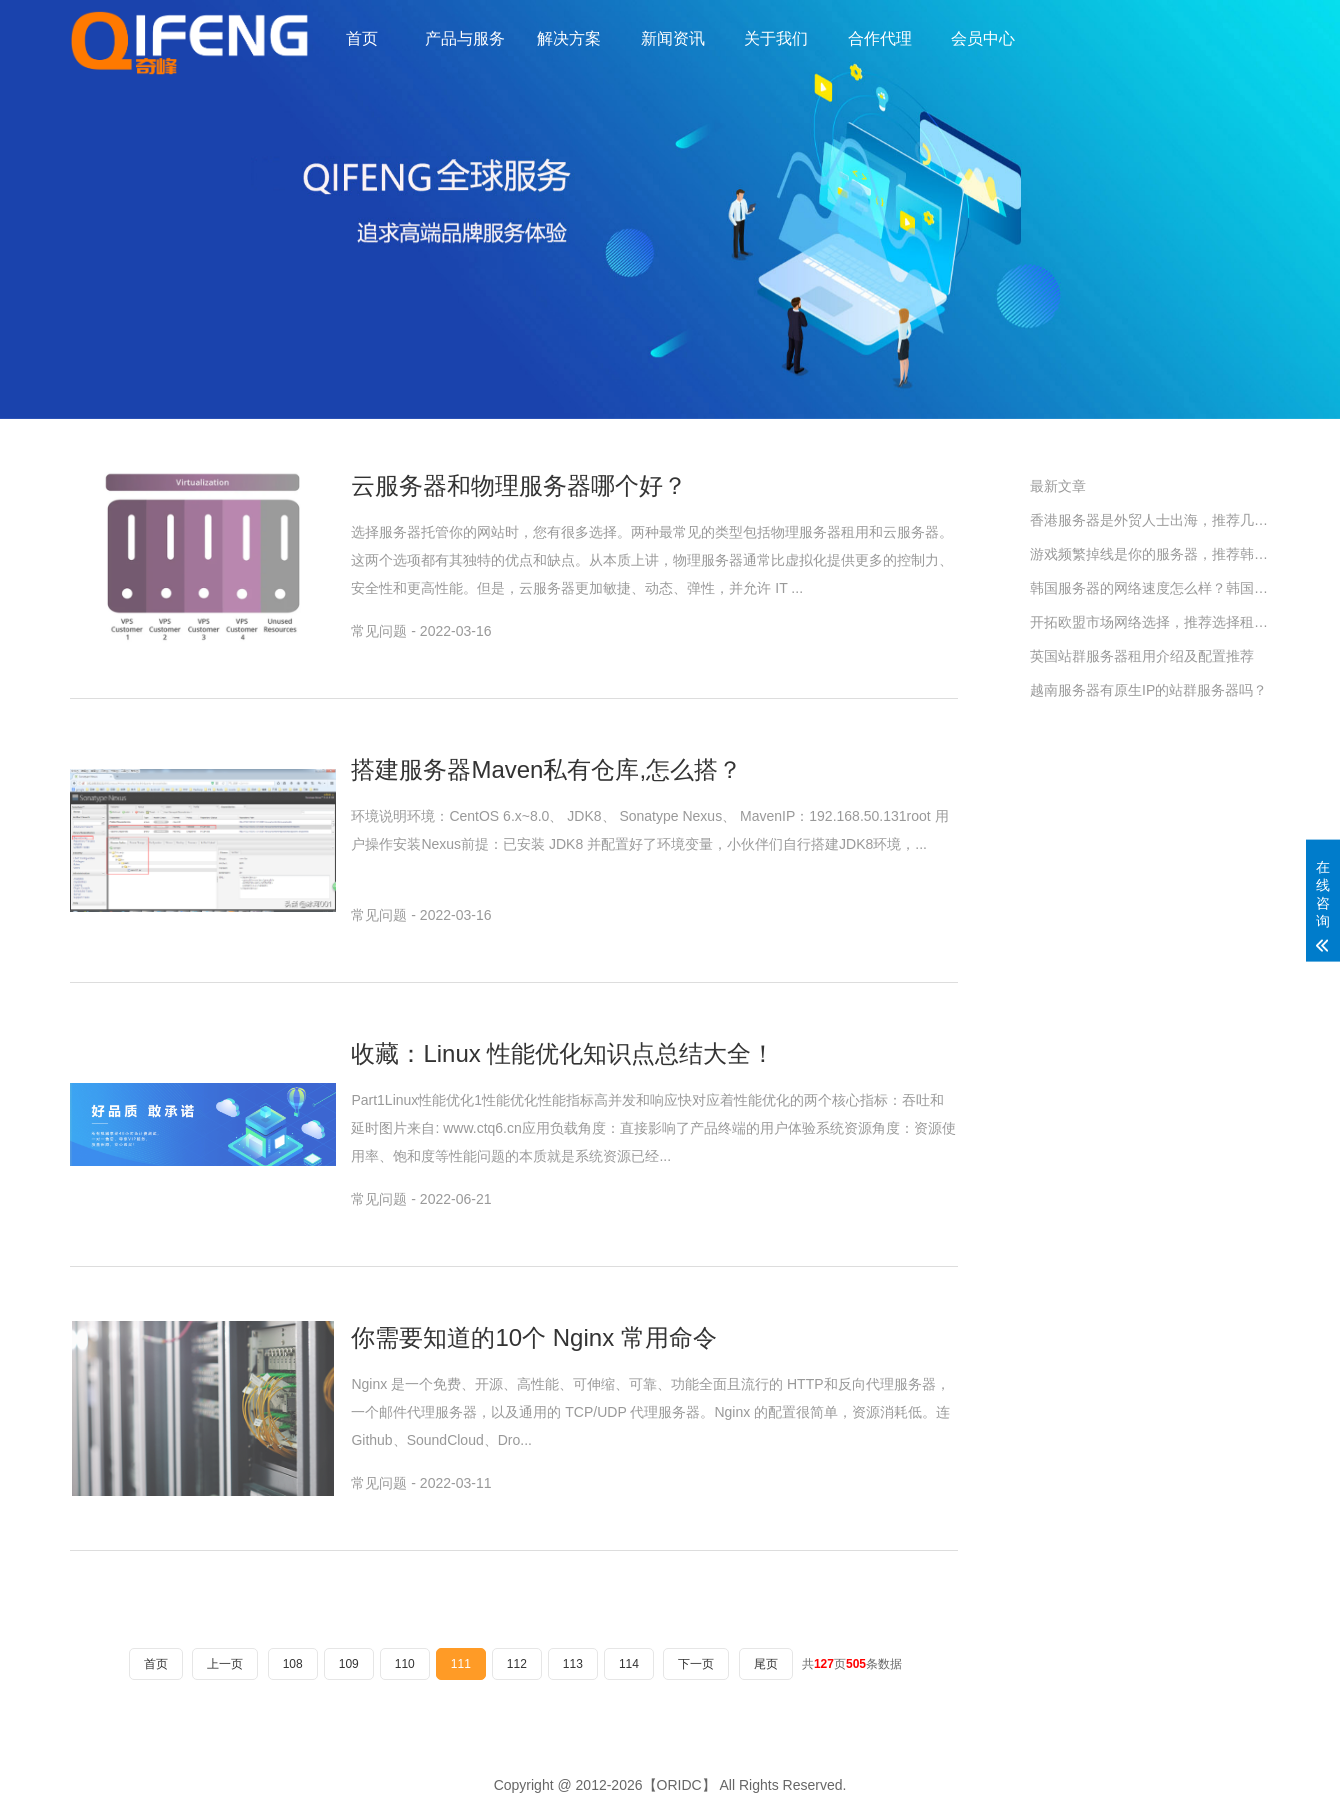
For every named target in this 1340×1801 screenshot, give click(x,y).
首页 (362, 38)
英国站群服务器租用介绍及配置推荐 (1142, 656)
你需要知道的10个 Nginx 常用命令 (533, 1337)
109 (349, 1664)
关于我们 (776, 38)
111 (461, 1664)
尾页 (766, 1664)
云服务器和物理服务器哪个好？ (519, 485)
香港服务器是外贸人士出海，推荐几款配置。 (1150, 520)
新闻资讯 (673, 38)
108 (293, 1664)
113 (573, 1664)
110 (405, 1664)
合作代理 (880, 38)
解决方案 (569, 38)
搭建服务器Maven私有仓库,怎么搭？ (546, 769)
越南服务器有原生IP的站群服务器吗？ (1148, 690)
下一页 (696, 1664)
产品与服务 (465, 38)
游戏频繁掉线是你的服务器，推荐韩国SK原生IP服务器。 (1150, 554)
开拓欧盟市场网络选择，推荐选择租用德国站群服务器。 (1150, 622)
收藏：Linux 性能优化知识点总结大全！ (563, 1053)
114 (629, 1664)
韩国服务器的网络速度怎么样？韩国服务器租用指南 (1150, 588)
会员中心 (983, 38)
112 (517, 1664)
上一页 (225, 1664)
